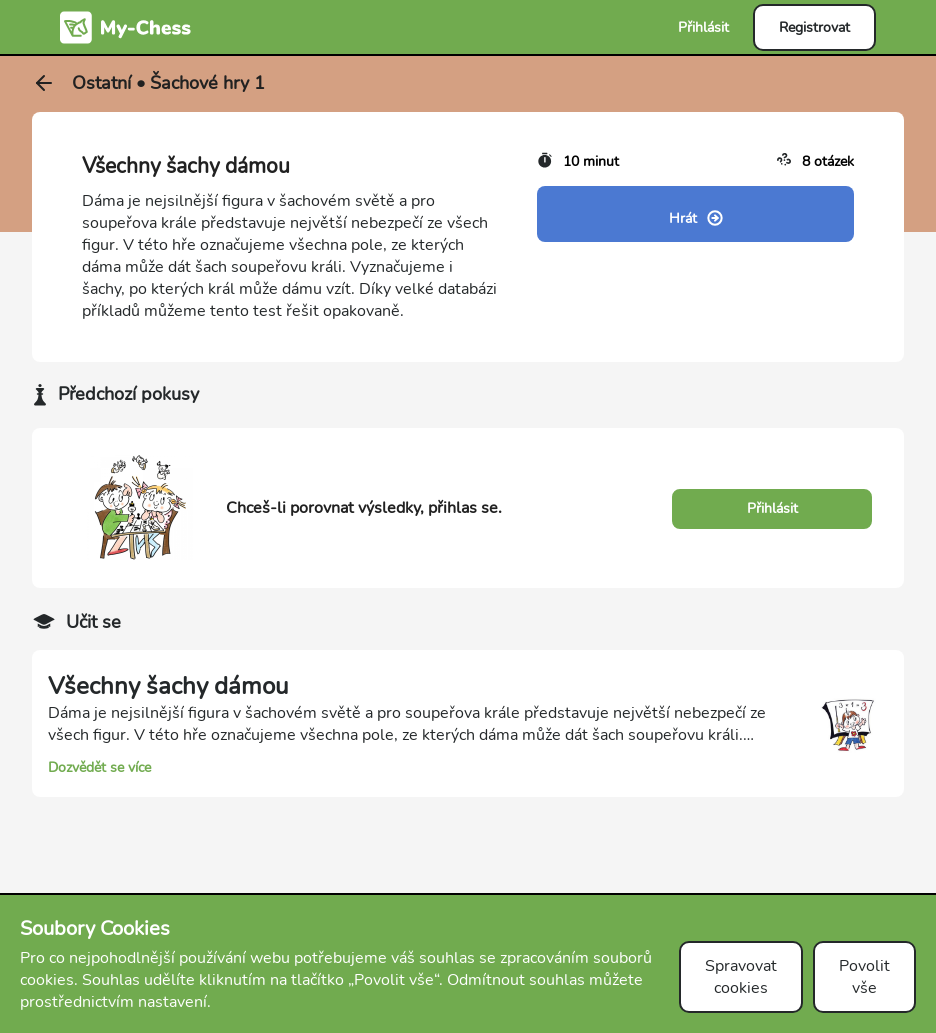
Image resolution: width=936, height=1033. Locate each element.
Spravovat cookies (741, 977)
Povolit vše (864, 977)
